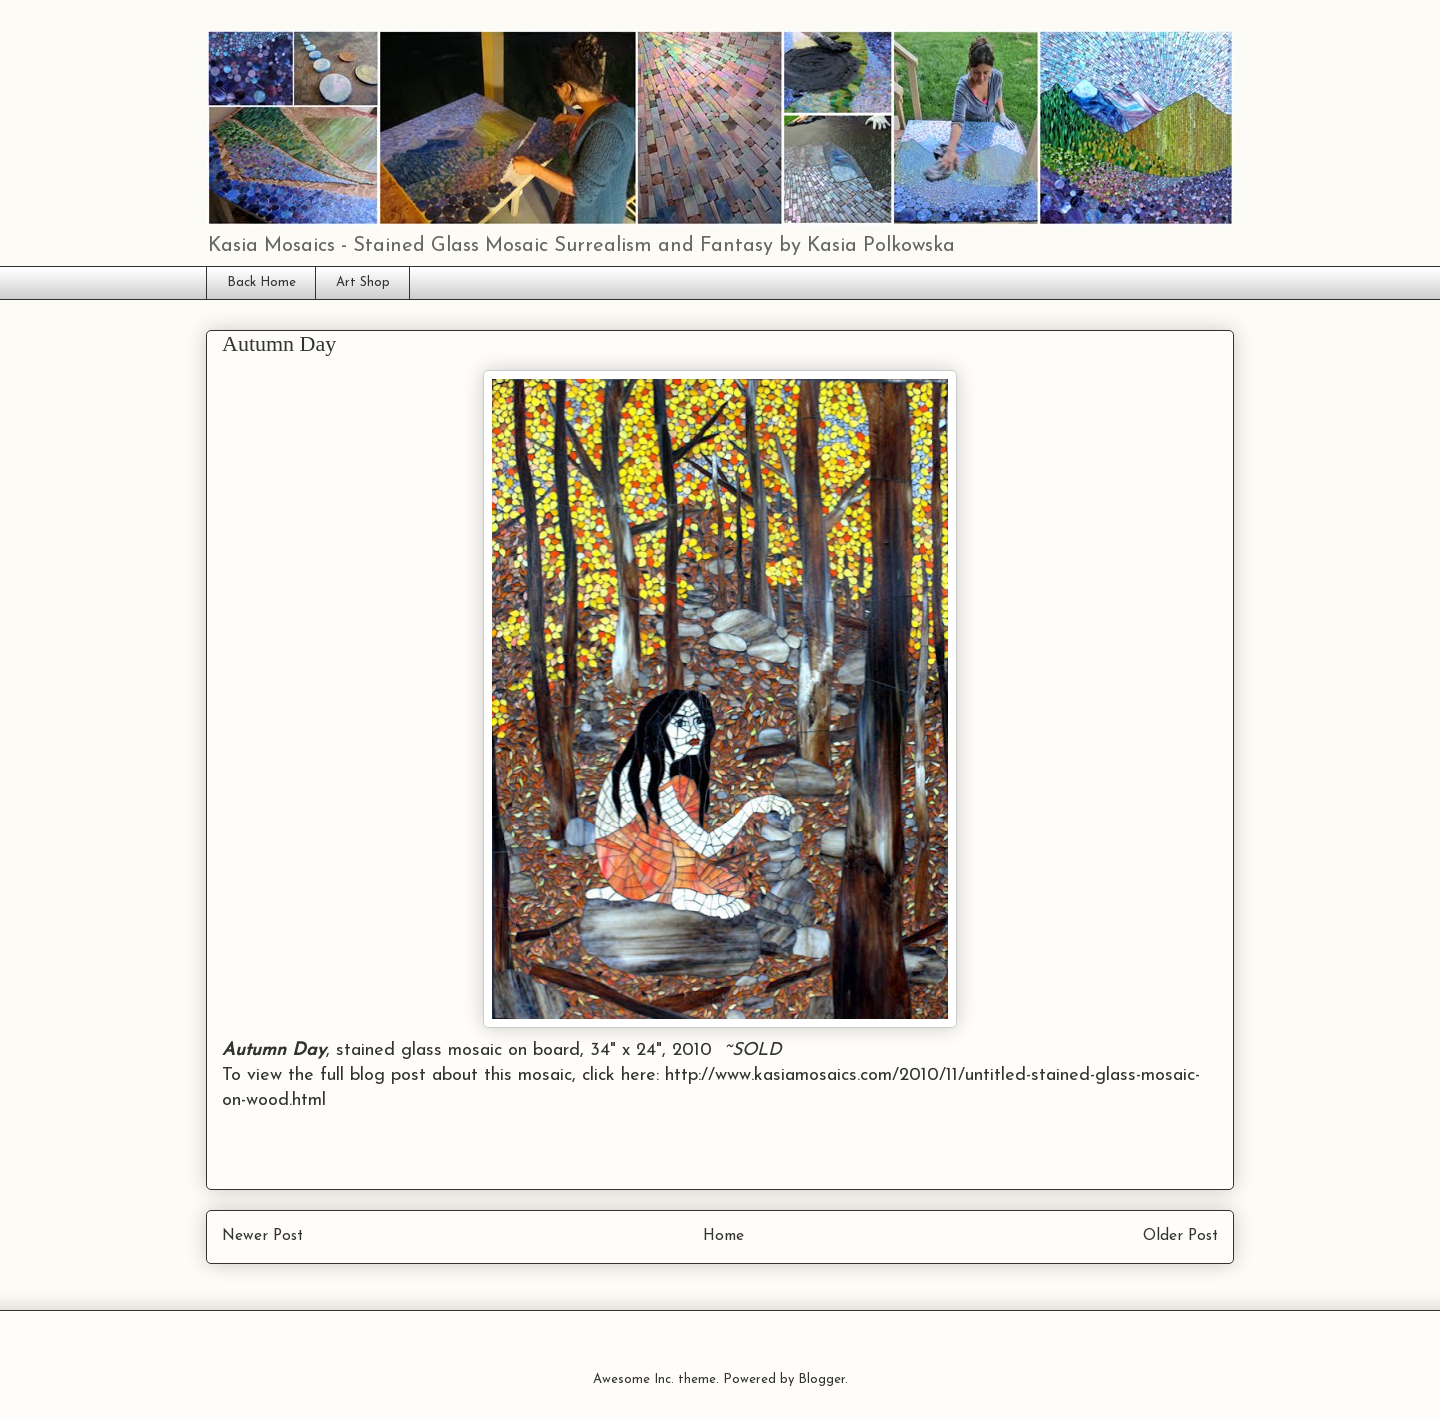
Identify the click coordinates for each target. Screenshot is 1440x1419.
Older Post (1180, 1236)
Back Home (261, 282)
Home (723, 1236)
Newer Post (262, 1236)
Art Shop (363, 282)
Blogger (821, 1379)
